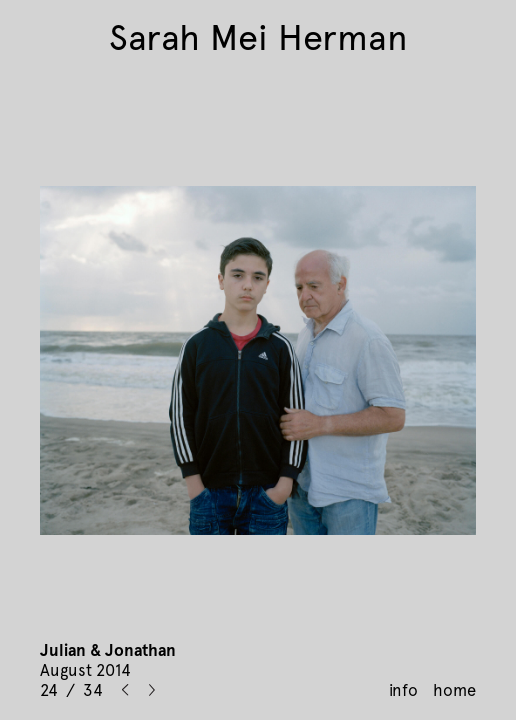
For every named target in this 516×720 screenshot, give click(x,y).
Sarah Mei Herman (258, 38)
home (454, 690)
